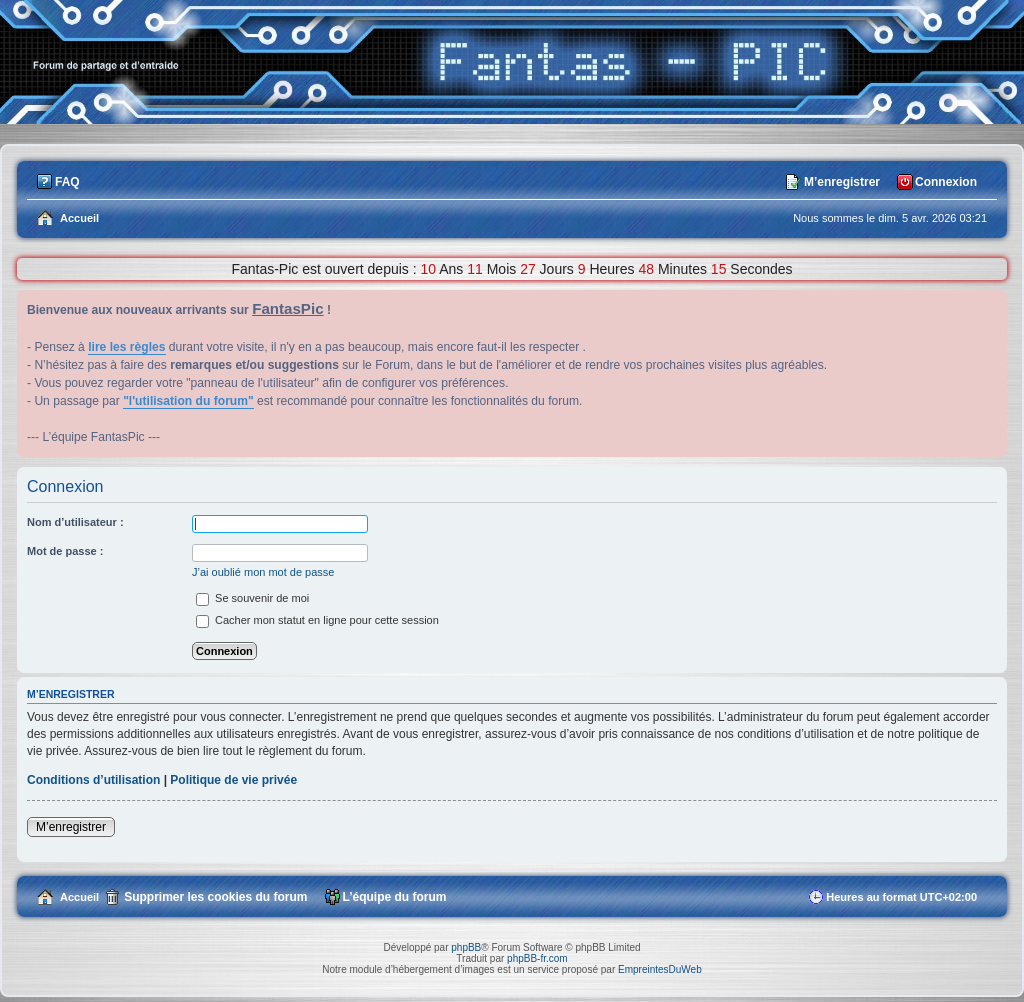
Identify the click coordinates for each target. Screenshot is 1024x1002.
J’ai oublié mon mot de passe (263, 572)
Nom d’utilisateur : (75, 522)
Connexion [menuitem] (946, 182)
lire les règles (126, 347)
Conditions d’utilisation (93, 780)
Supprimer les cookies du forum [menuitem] (215, 897)
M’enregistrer (71, 827)
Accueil (79, 897)
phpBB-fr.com (537, 958)
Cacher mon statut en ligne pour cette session (317, 620)
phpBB (466, 947)
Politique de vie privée (233, 780)
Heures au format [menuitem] (901, 897)
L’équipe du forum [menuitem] (395, 897)
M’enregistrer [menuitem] (842, 182)
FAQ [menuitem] (67, 182)
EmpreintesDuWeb (660, 969)
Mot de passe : (65, 551)
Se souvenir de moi (252, 598)
